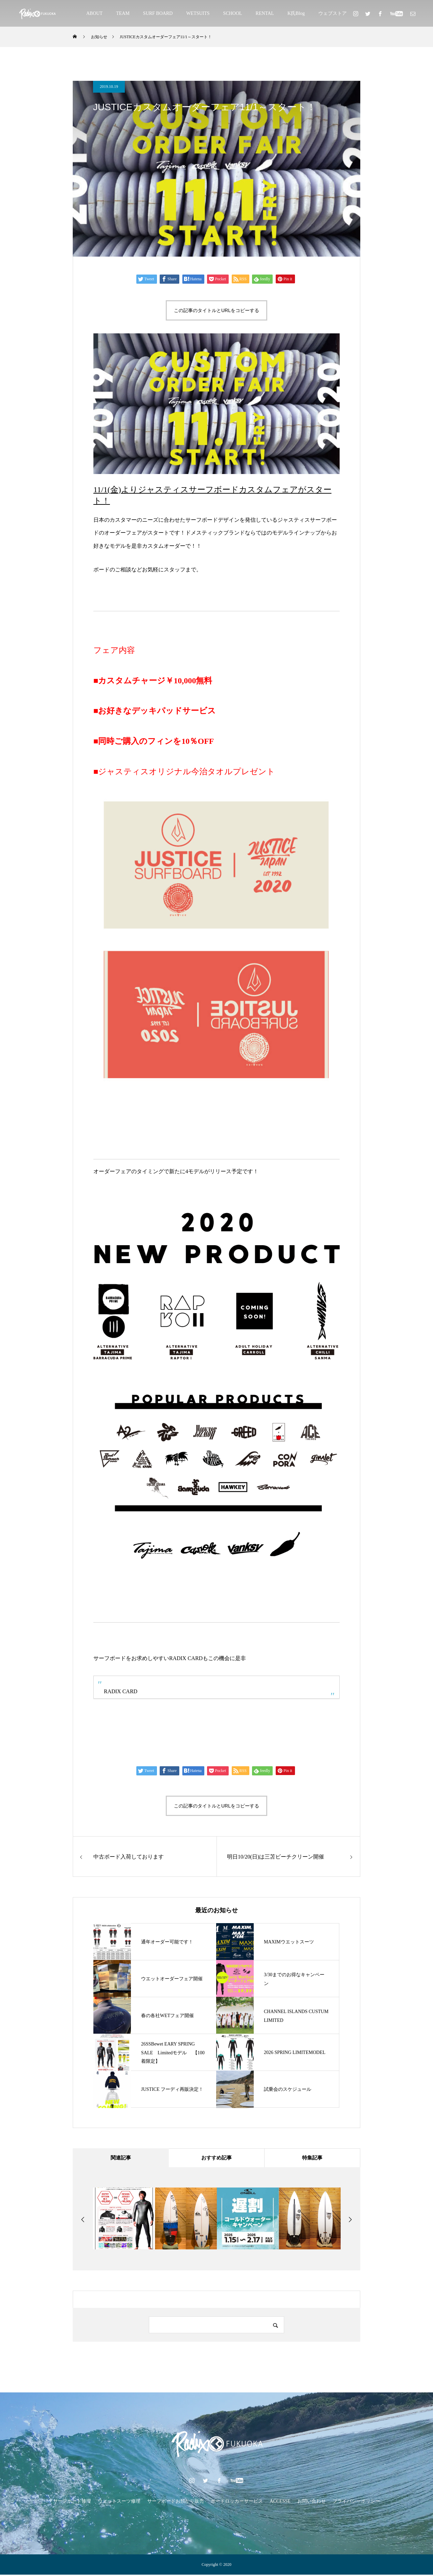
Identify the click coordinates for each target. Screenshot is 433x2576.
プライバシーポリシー (356, 2502)
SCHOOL (232, 13)
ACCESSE (280, 2502)
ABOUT (94, 13)
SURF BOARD (158, 13)
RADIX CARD (120, 1691)
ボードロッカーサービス (237, 2502)
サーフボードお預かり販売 (175, 2502)
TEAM (123, 13)
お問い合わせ (311, 2502)
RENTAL (265, 13)
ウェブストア (332, 13)
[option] (124, 2220)
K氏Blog (296, 13)
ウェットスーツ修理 (119, 2502)
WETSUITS (197, 13)
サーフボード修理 (72, 2502)
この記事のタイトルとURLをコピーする (216, 310)
